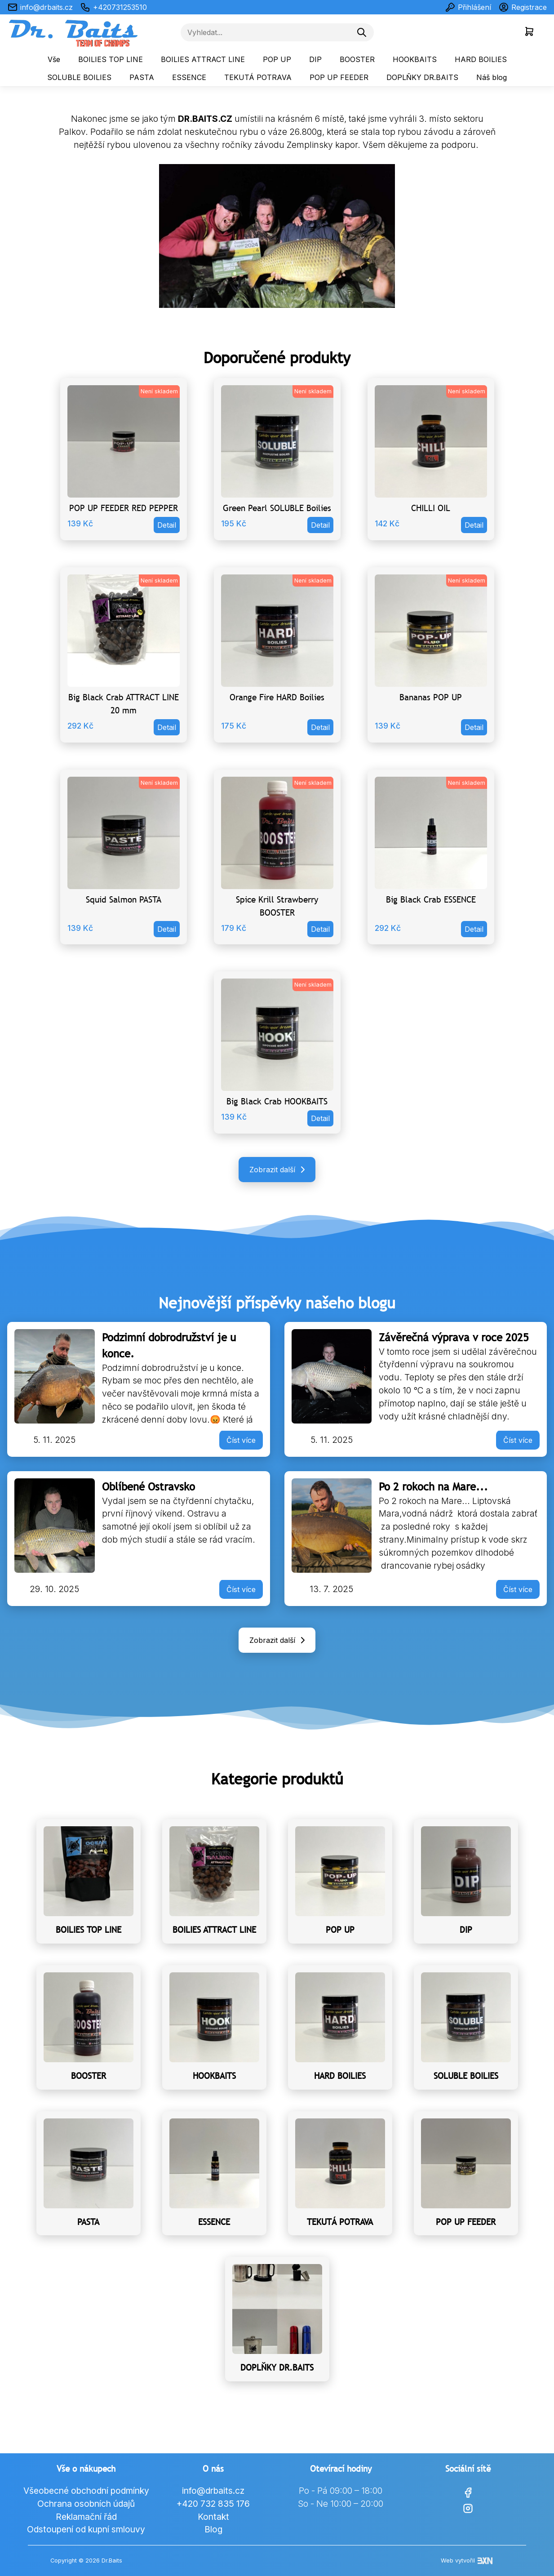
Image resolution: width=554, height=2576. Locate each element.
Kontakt (213, 2516)
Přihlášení (468, 7)
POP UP (277, 59)
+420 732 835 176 (213, 2503)
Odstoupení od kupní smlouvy (86, 2529)
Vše (54, 59)
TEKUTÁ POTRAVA (258, 77)
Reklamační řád (86, 2516)
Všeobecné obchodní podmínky (86, 2490)
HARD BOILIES (481, 59)
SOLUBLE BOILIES (79, 77)
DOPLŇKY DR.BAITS (422, 77)
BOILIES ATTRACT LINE (203, 59)
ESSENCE (189, 77)
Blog (213, 2529)
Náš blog (491, 77)
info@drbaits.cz (40, 7)
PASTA (141, 77)
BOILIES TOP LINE (110, 59)
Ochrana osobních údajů (86, 2503)
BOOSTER (357, 59)
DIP (315, 59)
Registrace (522, 7)
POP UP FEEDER (339, 77)
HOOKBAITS (415, 59)
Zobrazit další (278, 1169)
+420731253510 (113, 7)
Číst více (241, 1440)
